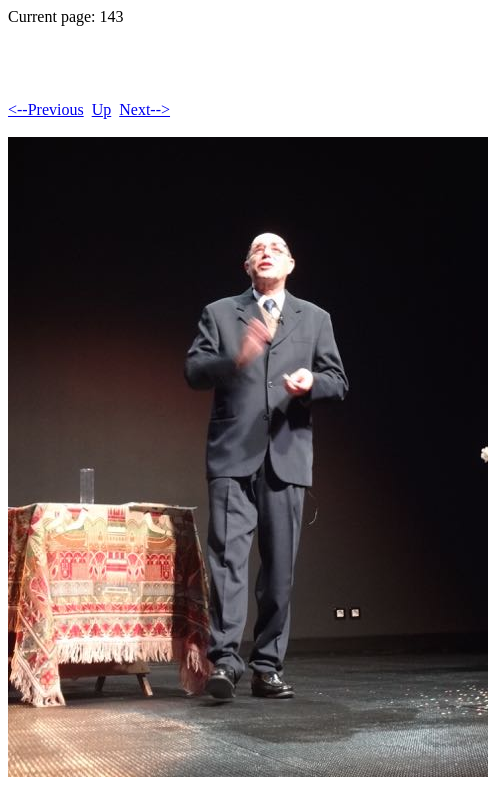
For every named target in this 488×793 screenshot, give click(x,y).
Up (102, 109)
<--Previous (46, 109)
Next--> (144, 109)
